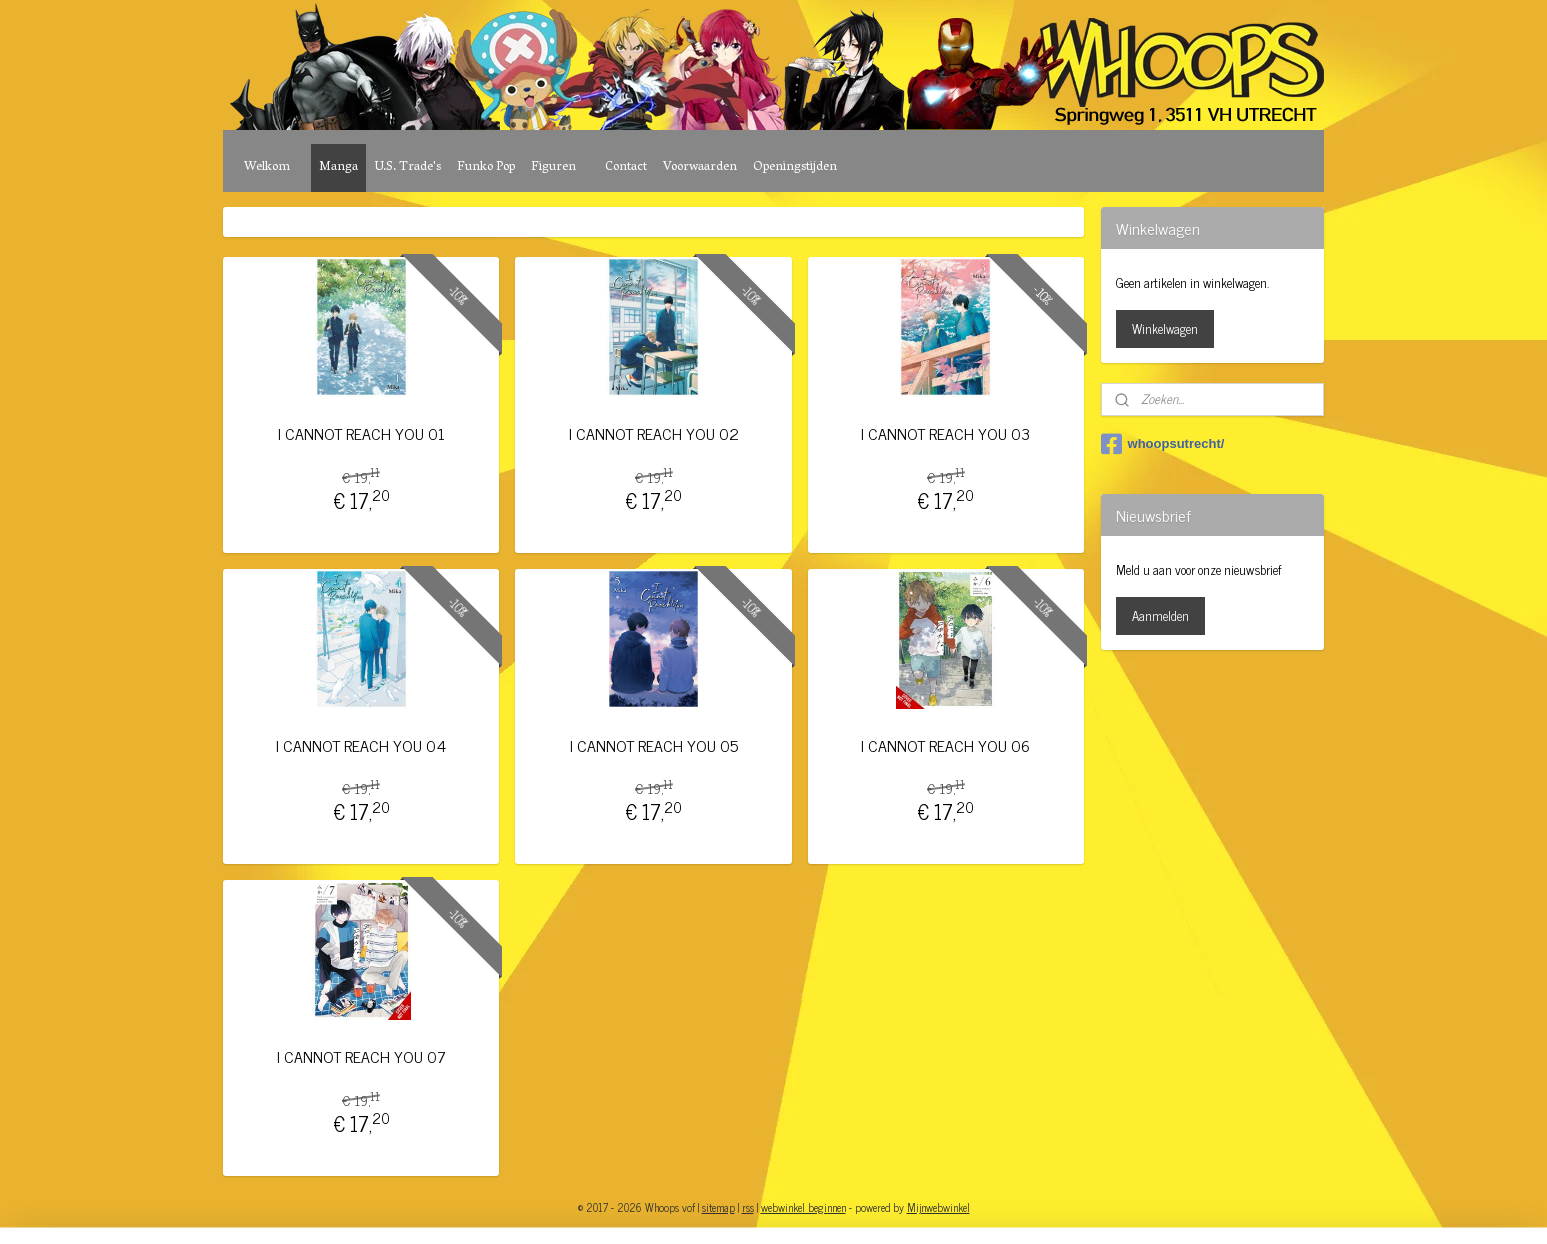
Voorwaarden (700, 167)
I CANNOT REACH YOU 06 (946, 745)
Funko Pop (486, 167)
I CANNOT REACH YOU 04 (362, 745)
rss (748, 1207)
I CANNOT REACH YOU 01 (361, 433)
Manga (338, 167)
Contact (626, 167)
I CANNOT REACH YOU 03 (946, 433)
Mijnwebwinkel (938, 1207)
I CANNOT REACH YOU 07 (361, 1056)
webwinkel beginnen (803, 1207)
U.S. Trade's (407, 167)
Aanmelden (1160, 615)
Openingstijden (795, 167)
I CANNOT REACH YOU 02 (654, 433)
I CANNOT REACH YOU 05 (654, 745)
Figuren (553, 167)
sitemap (718, 1207)
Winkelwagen (1165, 328)
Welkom (267, 167)
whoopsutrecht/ (1163, 444)
